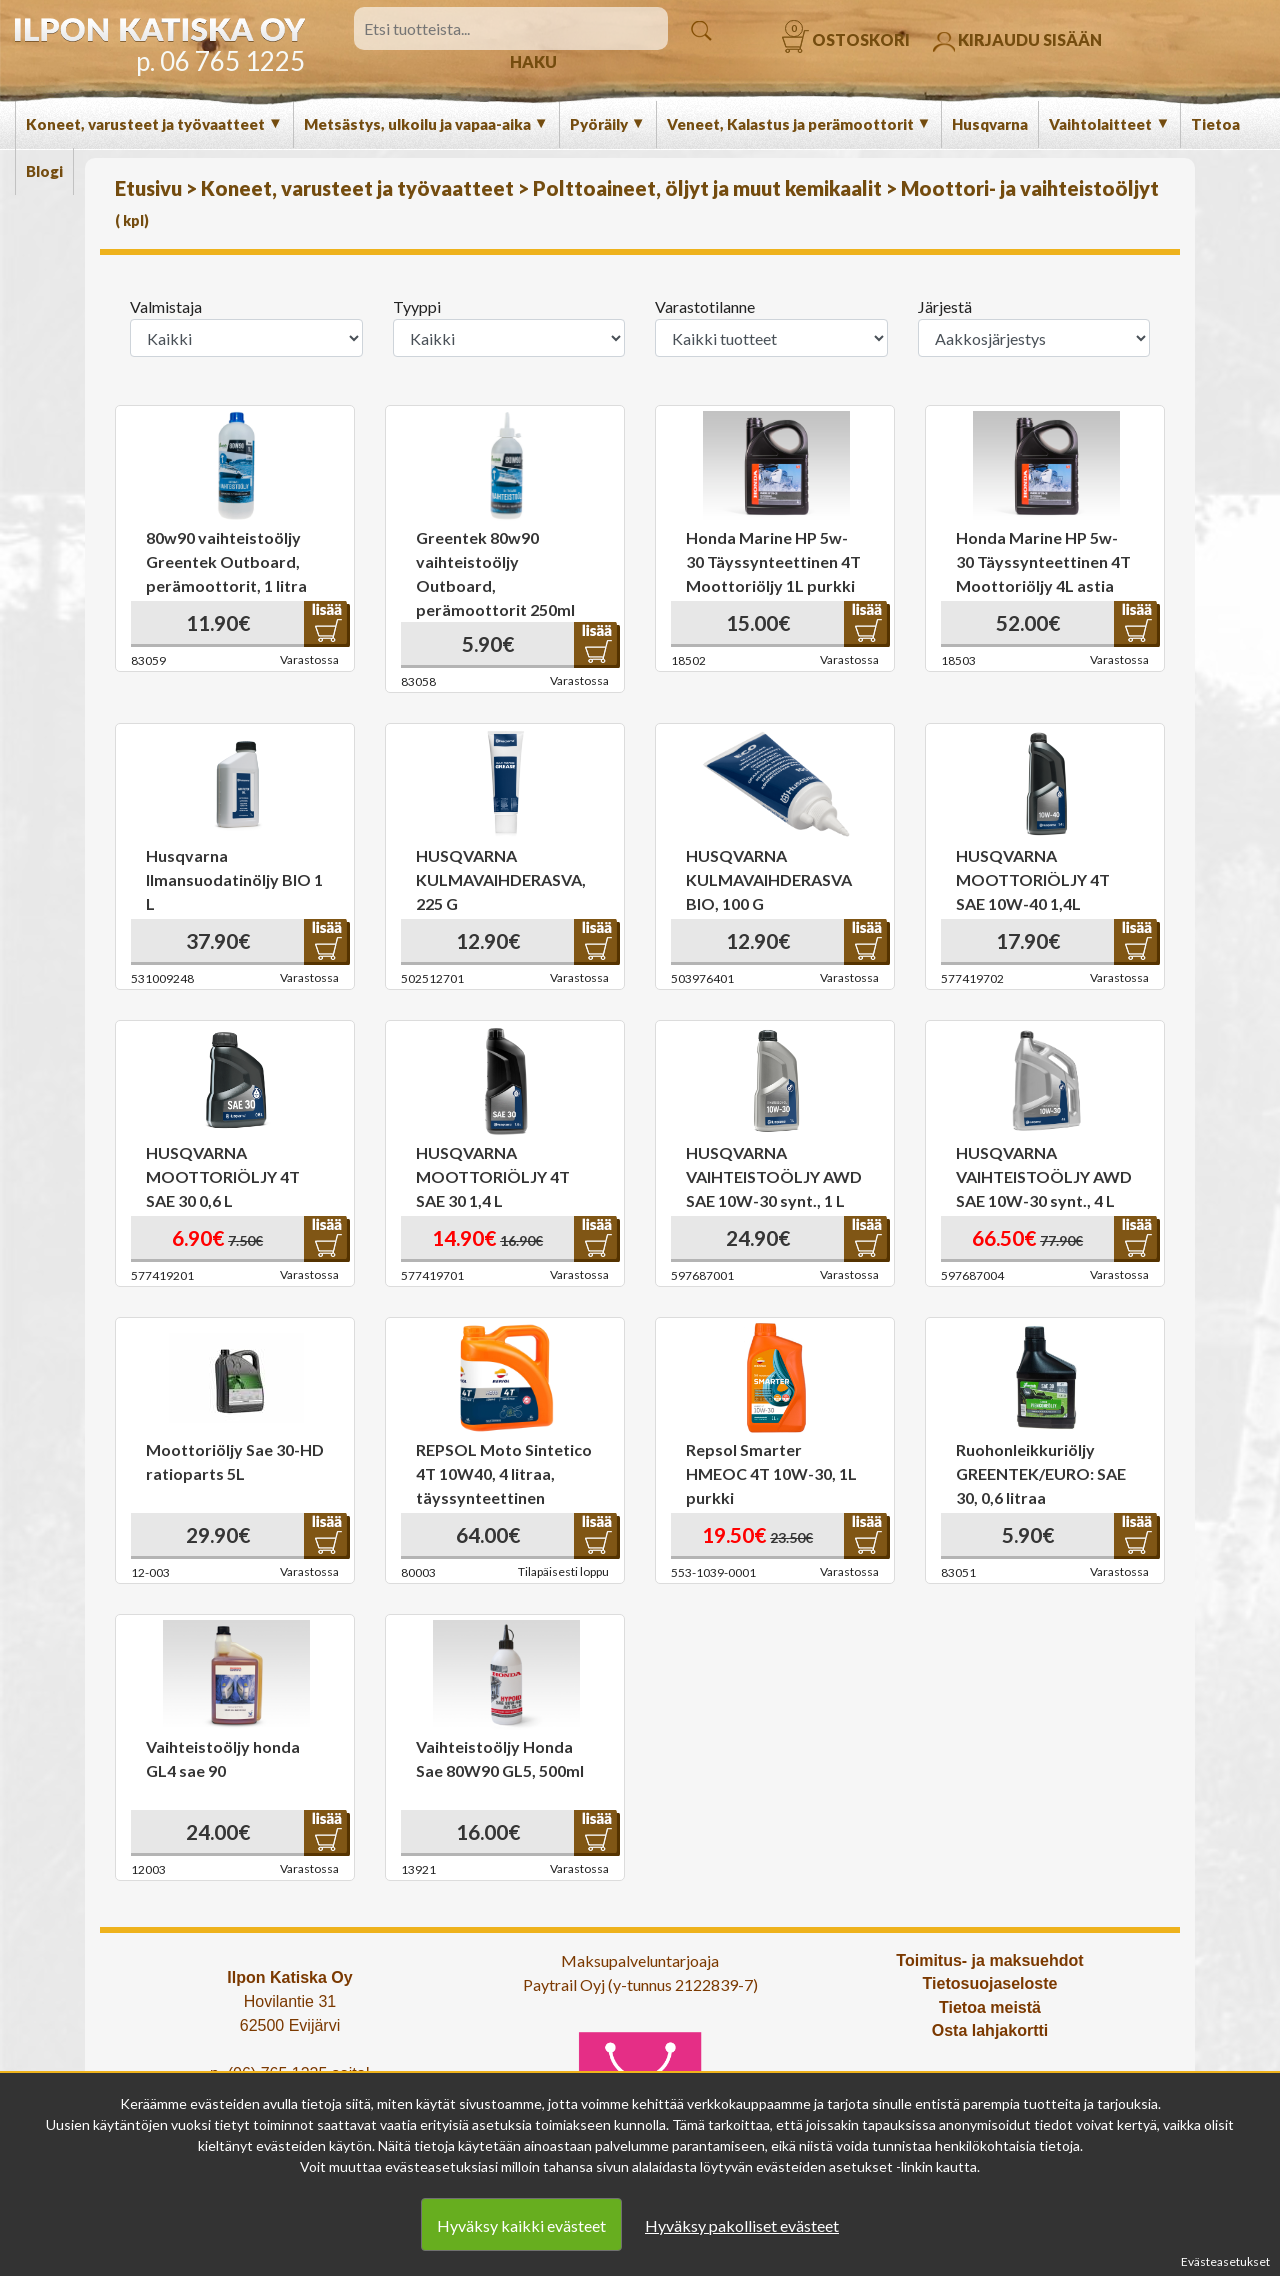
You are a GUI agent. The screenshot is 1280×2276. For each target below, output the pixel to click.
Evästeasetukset (1225, 2261)
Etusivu (150, 188)
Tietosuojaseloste (990, 1983)
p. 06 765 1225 (220, 61)
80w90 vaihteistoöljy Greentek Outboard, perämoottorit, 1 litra (226, 561)
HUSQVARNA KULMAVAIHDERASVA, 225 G (501, 879)
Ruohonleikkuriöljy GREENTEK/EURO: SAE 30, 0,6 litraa (1041, 1473)
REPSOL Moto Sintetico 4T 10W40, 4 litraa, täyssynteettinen (504, 1473)
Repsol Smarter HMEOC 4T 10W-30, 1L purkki (771, 1473)
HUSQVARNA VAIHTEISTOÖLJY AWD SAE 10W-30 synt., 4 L (1044, 1176)
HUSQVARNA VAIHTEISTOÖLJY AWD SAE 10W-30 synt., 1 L (774, 1176)
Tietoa (1215, 124)
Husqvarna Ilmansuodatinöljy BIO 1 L (234, 879)
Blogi (44, 171)
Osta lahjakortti (990, 2030)
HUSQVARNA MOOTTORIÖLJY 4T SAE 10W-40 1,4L (1033, 879)
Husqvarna (990, 124)
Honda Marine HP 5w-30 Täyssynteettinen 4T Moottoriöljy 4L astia (1043, 561)
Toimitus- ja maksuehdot (989, 1960)
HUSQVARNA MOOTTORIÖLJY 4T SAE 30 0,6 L (223, 1176)
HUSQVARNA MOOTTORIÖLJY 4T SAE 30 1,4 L (493, 1176)
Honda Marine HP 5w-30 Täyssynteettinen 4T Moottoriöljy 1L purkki (773, 561)
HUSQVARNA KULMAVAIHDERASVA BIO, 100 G (769, 879)
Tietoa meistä (990, 2007)
